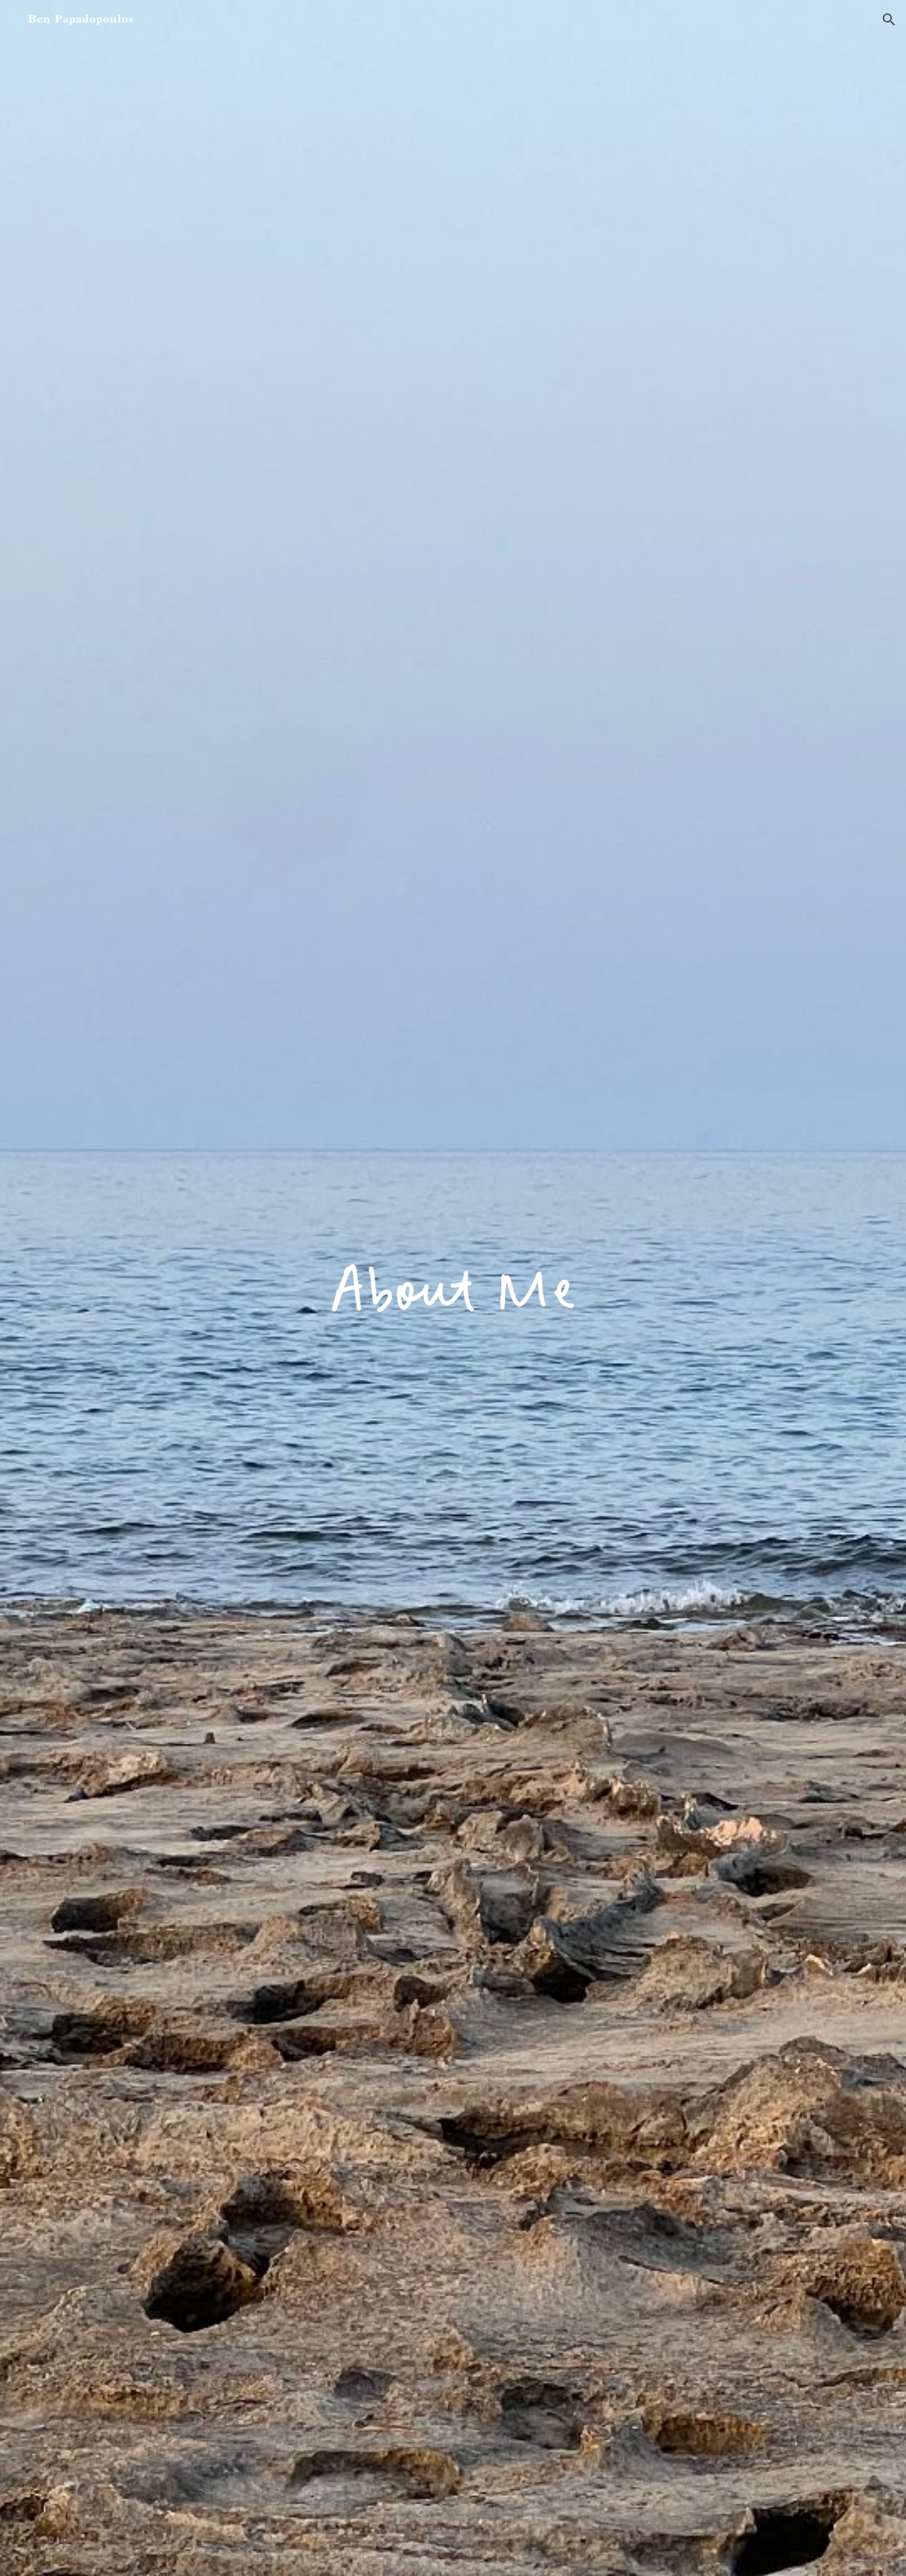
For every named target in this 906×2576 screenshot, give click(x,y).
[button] (889, 20)
